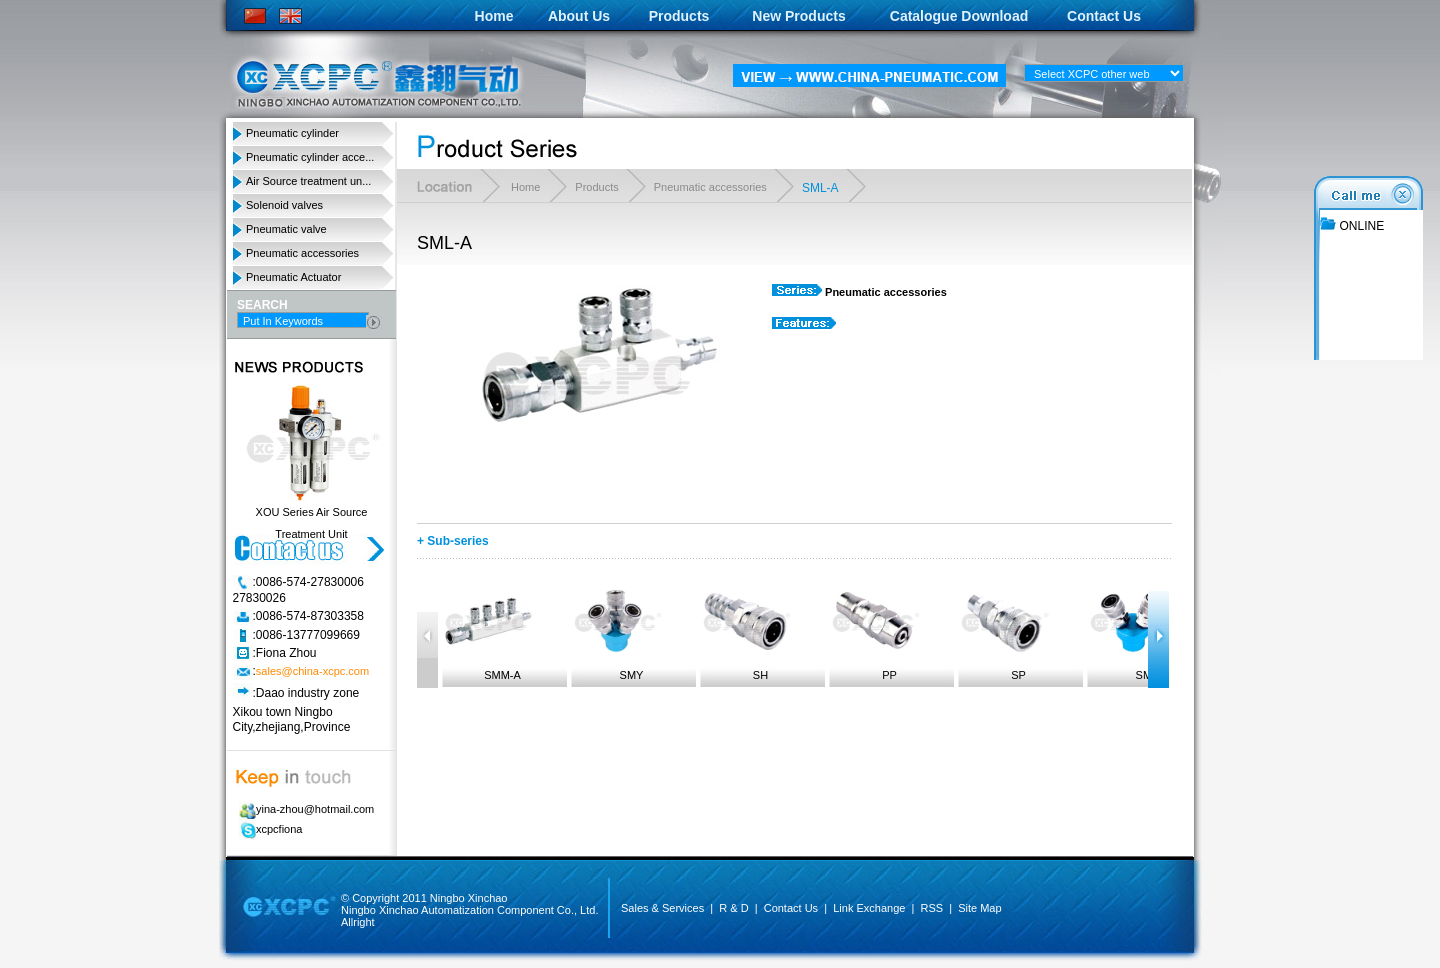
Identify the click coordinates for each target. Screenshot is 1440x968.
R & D (733, 908)
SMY (617, 631)
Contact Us (1104, 16)
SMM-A (488, 631)
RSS (931, 908)
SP (1004, 631)
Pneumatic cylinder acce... (310, 157)
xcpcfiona (267, 829)
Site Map (979, 908)
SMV (1133, 631)
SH (746, 631)
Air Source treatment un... (308, 181)
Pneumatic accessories (302, 253)
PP (875, 631)
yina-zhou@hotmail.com (303, 809)
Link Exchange (869, 908)
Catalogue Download (959, 16)
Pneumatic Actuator (293, 277)
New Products (798, 16)
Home (494, 16)
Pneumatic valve (286, 229)
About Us (579, 16)
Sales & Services (662, 908)
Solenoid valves (284, 205)
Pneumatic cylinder (292, 133)
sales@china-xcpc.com (312, 672)
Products (679, 16)
